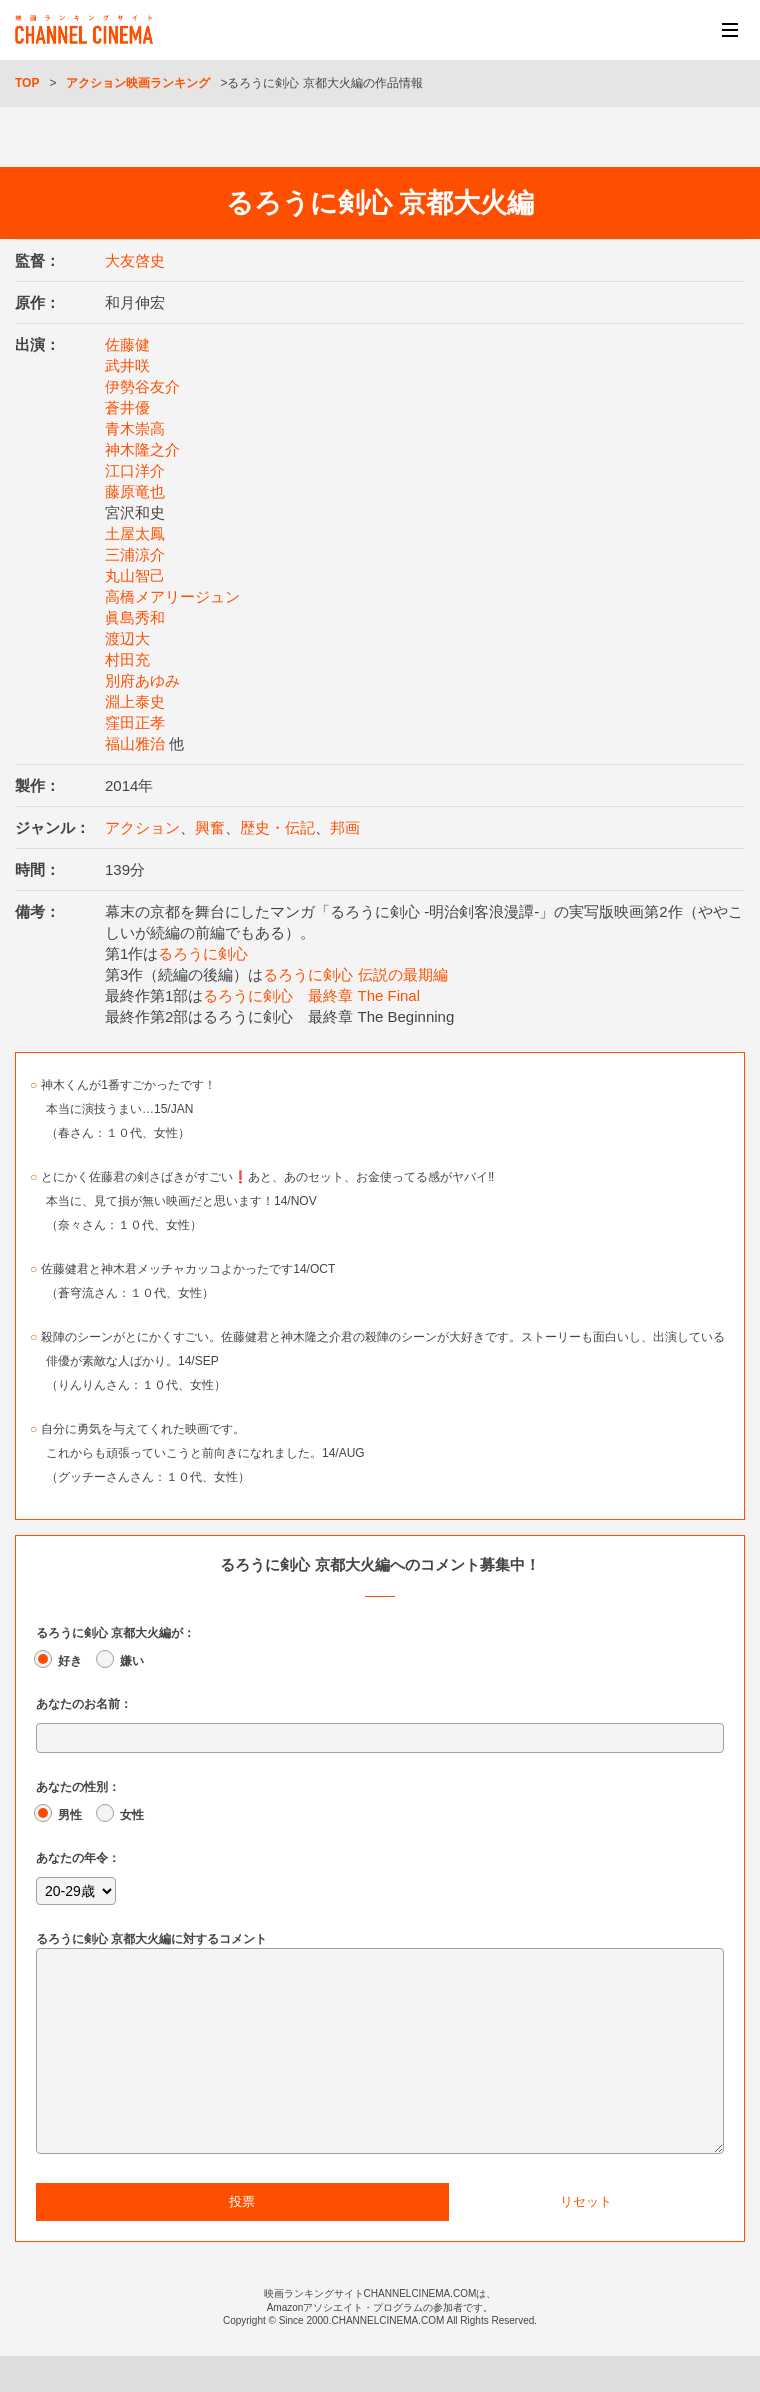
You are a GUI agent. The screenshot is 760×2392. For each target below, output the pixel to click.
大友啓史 (135, 260)
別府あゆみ (142, 680)
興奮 (210, 827)
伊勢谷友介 (142, 386)
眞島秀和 (135, 617)
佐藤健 (127, 344)
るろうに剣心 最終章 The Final (311, 995)
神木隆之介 (142, 449)
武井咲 (127, 365)
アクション (142, 827)
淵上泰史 (135, 701)
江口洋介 (135, 470)
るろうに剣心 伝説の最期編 (355, 974)
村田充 (127, 659)
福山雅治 (135, 743)
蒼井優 (127, 407)
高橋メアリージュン (172, 596)
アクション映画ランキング (138, 83)
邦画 (345, 827)
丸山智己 (135, 575)
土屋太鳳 (135, 533)
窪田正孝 (135, 722)
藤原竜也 (135, 491)
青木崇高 (135, 428)
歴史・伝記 (277, 827)
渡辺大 (127, 638)
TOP (27, 83)
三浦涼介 (135, 554)
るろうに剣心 (203, 953)
